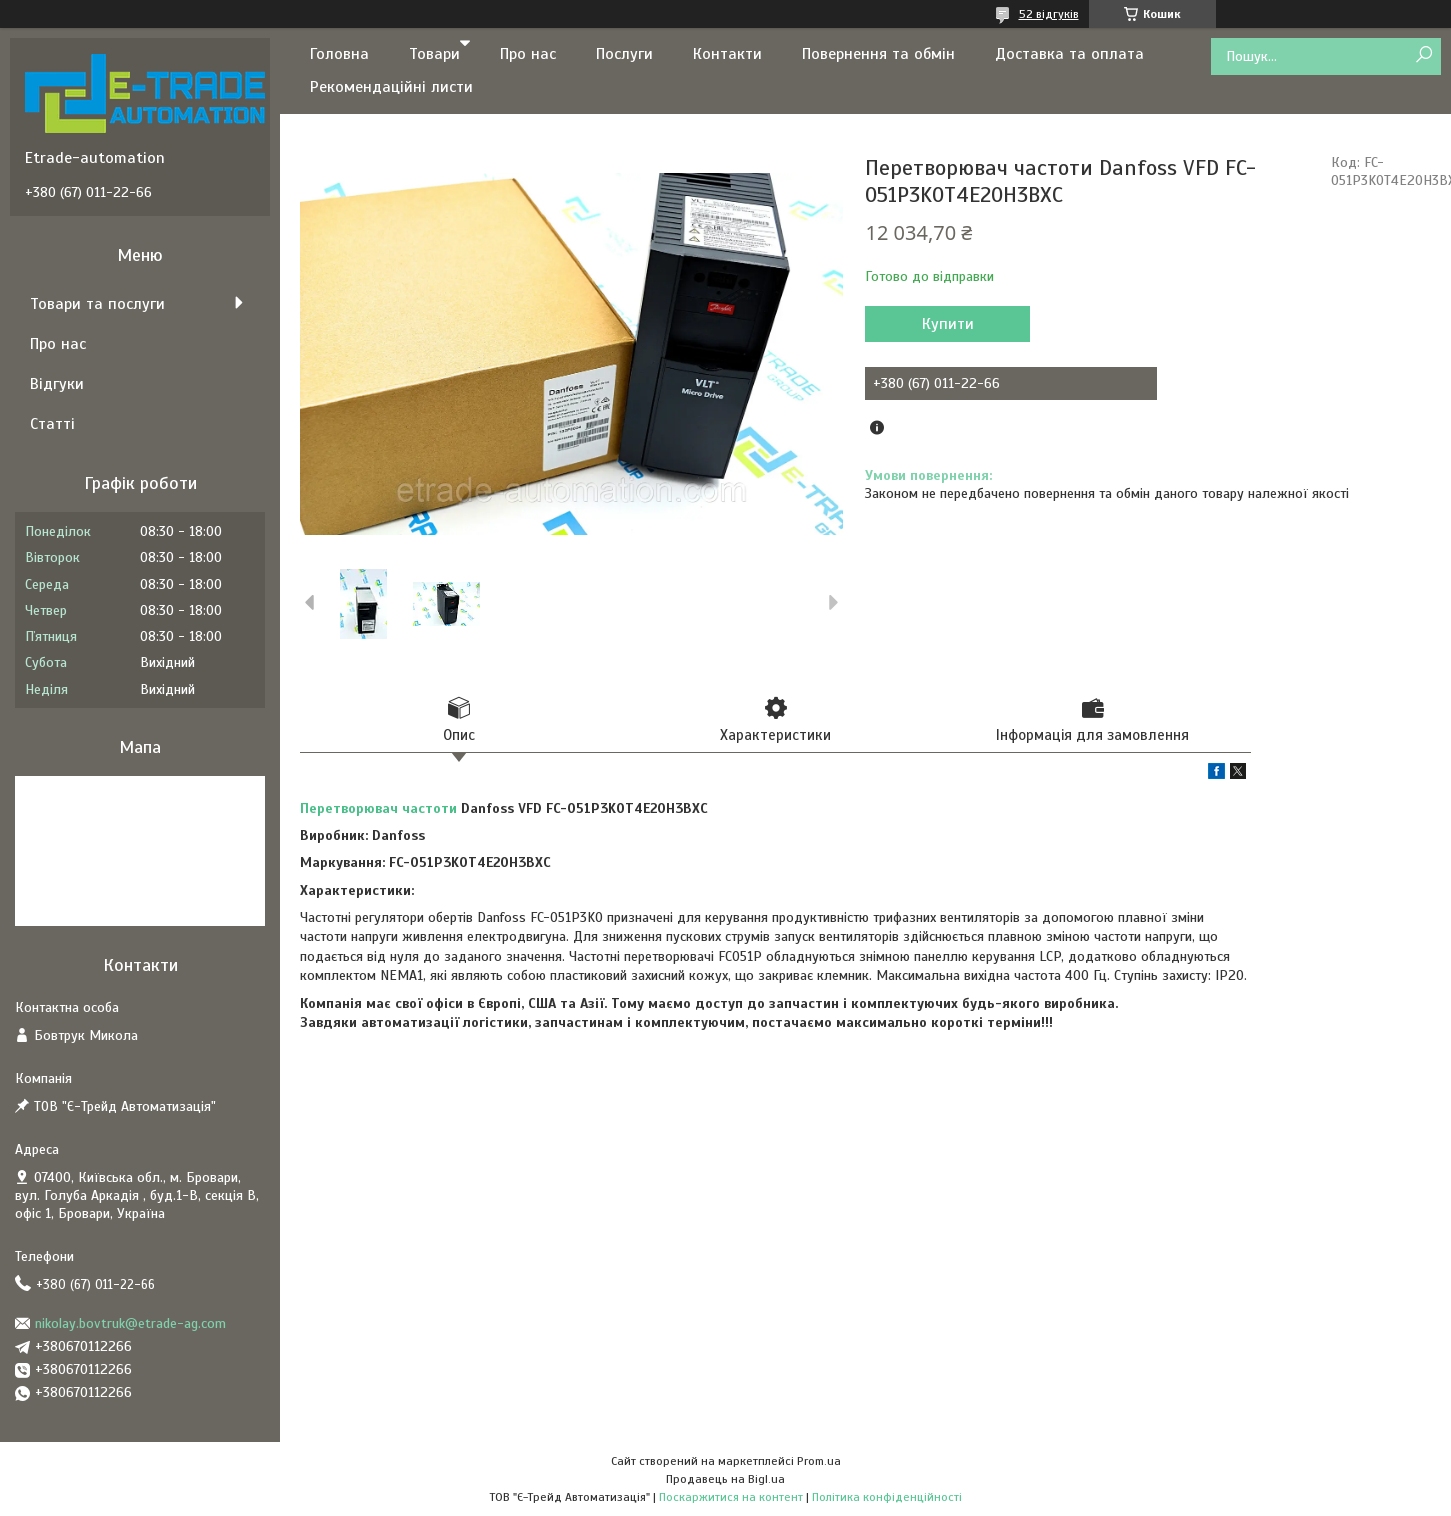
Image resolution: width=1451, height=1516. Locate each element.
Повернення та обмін (878, 54)
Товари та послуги (97, 304)
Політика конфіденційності (887, 1497)
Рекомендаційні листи (391, 87)
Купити (948, 324)
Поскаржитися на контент (731, 1497)
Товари (434, 54)
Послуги (624, 54)
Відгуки (57, 384)
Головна (339, 54)
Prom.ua (819, 1461)
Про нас (528, 54)
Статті (52, 424)
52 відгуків (1049, 14)
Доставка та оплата (1069, 54)
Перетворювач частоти (378, 808)
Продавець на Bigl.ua (725, 1479)
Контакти (727, 54)
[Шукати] (1423, 55)
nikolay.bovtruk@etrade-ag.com (130, 1323)
